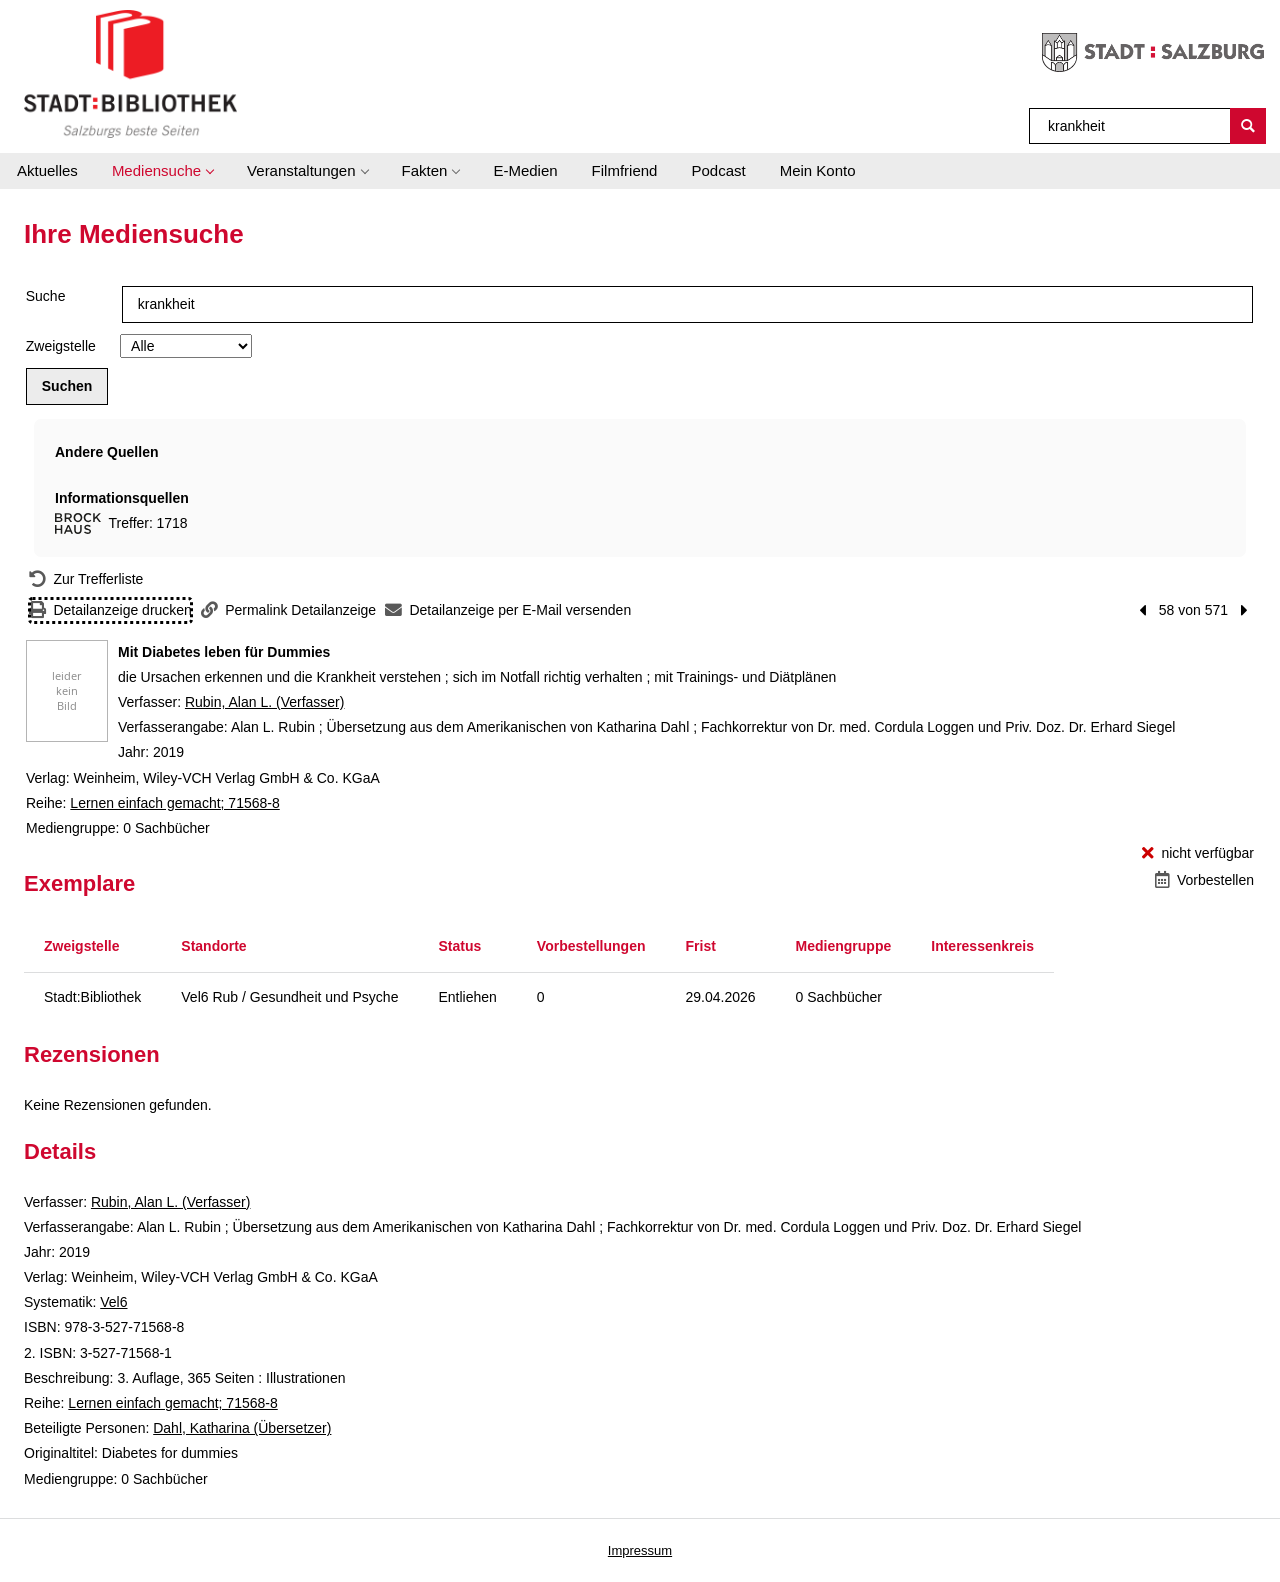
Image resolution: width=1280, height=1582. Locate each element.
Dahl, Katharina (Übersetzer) (242, 1428)
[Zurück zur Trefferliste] (86, 579)
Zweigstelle (61, 346)
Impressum (640, 1550)
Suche (46, 296)
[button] (162, 171)
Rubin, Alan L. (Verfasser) (265, 702)
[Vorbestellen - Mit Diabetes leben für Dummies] (1204, 880)
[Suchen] (1248, 126)
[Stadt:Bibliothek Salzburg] (130, 73)
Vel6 (113, 1302)
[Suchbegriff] (1130, 126)
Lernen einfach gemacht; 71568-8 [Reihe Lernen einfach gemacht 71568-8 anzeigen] (174, 803)
